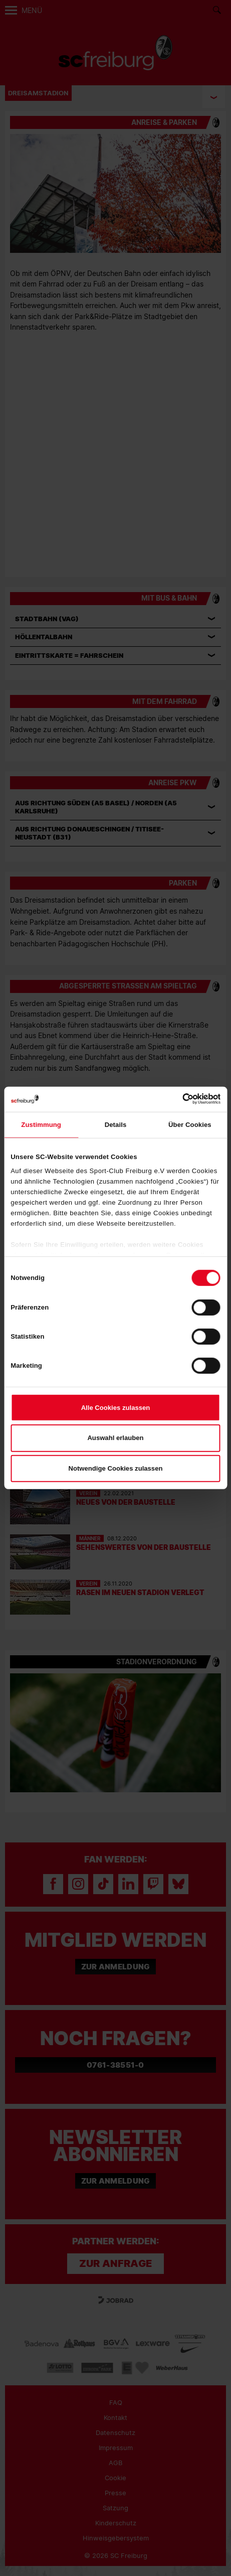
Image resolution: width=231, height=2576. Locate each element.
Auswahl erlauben (115, 1438)
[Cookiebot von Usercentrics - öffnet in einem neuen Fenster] (176, 1099)
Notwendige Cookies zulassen (116, 1468)
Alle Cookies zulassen (115, 1407)
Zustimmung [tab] (41, 1124)
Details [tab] (116, 1124)
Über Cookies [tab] (189, 1124)
